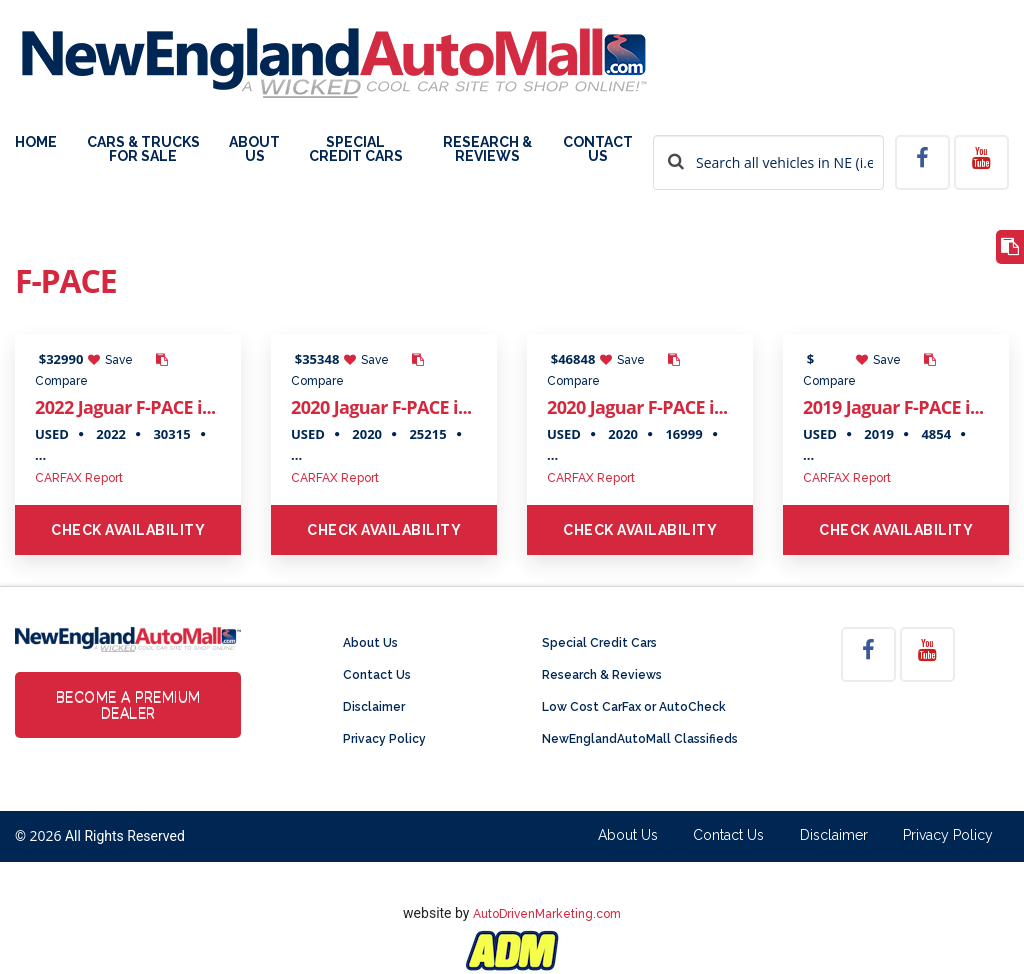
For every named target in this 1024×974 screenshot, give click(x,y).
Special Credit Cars (356, 149)
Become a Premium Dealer (128, 705)
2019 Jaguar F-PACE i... (893, 407)
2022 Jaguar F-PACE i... (125, 407)
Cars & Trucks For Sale (143, 149)
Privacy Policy (384, 739)
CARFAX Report (79, 478)
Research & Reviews (487, 149)
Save (110, 360)
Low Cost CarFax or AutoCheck (634, 707)
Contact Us (598, 149)
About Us (254, 149)
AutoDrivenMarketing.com (547, 914)
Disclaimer (374, 707)
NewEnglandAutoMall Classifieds (640, 739)
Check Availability (128, 530)
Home (36, 142)
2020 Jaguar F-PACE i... (381, 407)
